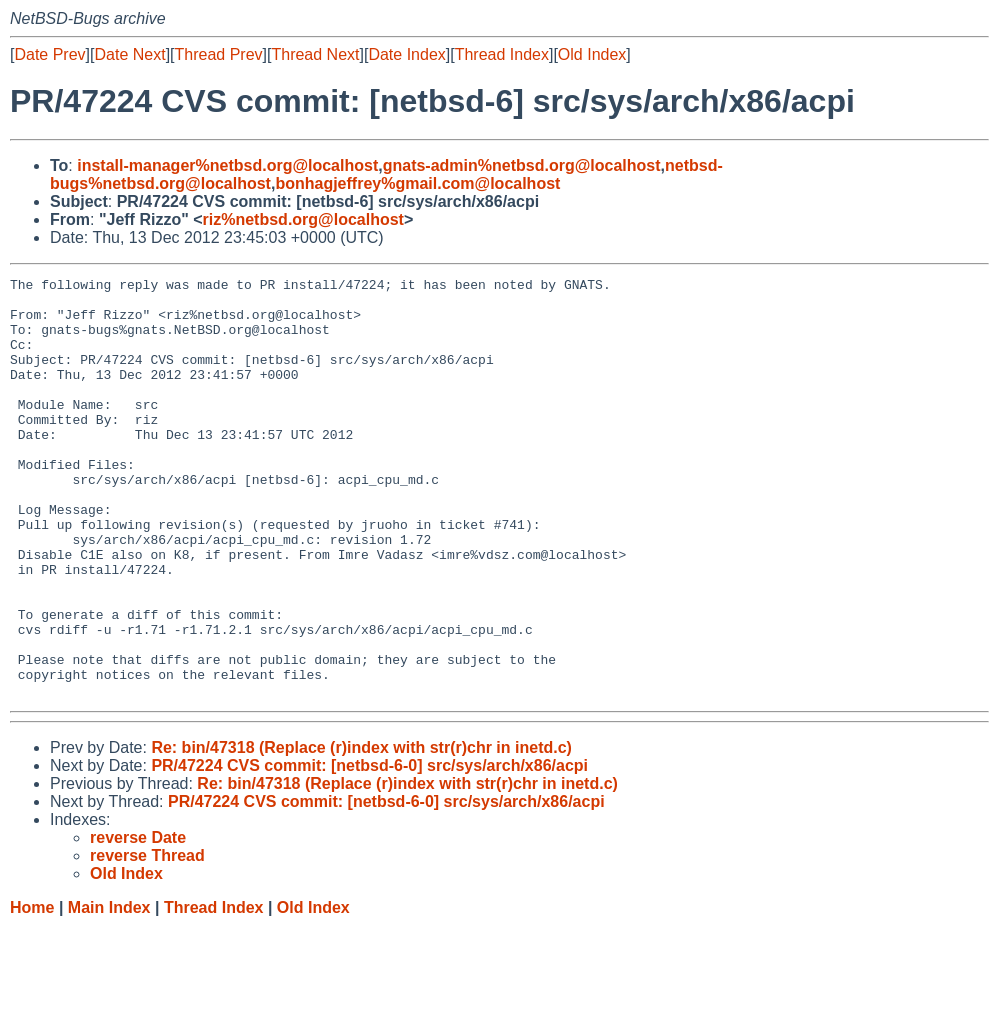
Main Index (109, 991)
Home (32, 991)
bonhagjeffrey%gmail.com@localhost (417, 183)
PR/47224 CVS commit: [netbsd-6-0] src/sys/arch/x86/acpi (369, 849)
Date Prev (49, 54)
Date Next (129, 54)
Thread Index (502, 54)
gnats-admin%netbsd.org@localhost (522, 165)
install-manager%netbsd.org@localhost (227, 165)
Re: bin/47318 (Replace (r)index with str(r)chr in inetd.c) (361, 831)
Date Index (406, 54)
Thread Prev (219, 54)
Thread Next (315, 54)
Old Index (592, 54)
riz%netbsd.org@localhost (303, 219)
